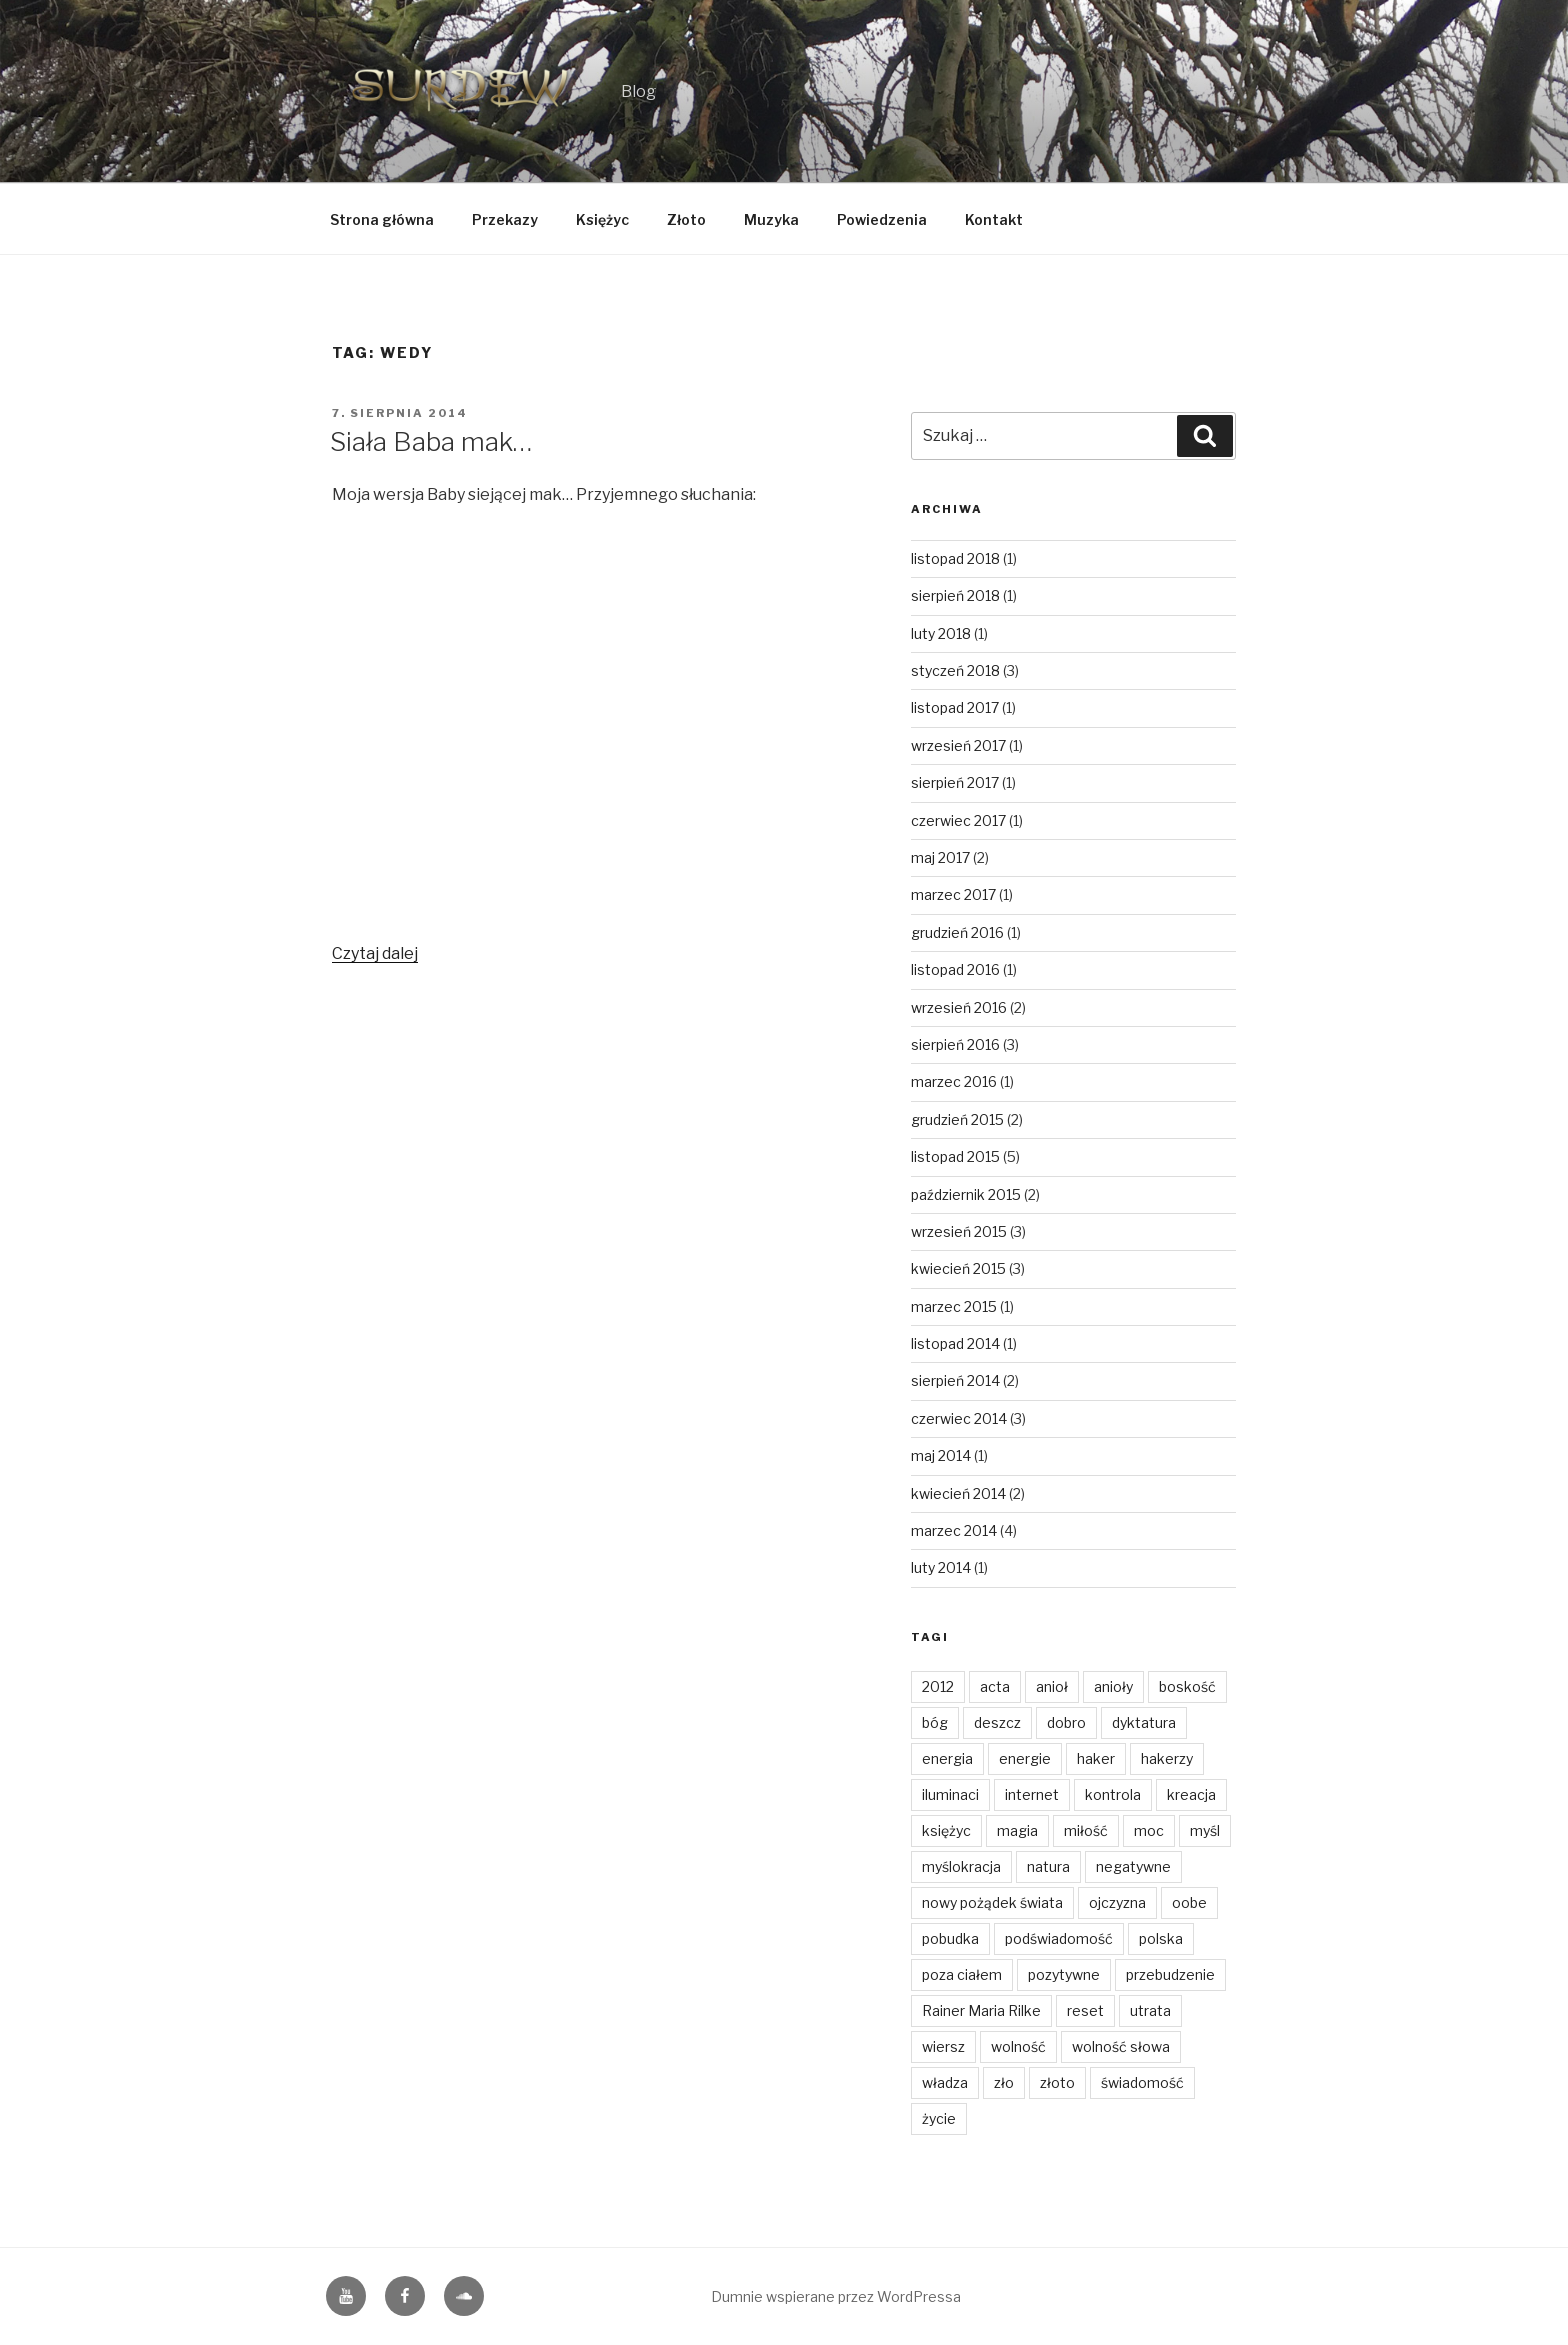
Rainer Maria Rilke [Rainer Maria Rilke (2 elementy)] (981, 2010)
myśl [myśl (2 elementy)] (1205, 1830)
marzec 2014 (954, 1530)
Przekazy (505, 219)
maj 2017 (940, 857)
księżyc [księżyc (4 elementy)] (946, 1830)
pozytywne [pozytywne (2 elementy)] (1064, 1974)
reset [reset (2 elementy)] (1085, 2010)
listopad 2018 (955, 558)
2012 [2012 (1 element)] (938, 1686)
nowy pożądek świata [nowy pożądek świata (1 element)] (992, 1902)
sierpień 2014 (955, 1380)
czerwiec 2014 (959, 1418)
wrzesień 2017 (958, 745)
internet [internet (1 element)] (1032, 1794)
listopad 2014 (955, 1343)
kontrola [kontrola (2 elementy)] (1113, 1794)
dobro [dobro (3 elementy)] (1066, 1722)
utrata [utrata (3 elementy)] (1150, 2010)
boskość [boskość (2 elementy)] (1187, 1686)
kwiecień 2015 (958, 1268)
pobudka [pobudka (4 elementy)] (950, 1938)
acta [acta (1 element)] (995, 1686)
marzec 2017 (953, 894)
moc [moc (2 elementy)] (1149, 1830)
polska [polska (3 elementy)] (1161, 1938)
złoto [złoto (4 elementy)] (1057, 2082)
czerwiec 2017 (958, 820)
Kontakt (994, 219)
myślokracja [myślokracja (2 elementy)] (961, 1866)
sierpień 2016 (955, 1044)
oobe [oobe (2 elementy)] (1189, 1902)
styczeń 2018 (955, 670)
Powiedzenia (882, 219)
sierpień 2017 (955, 782)
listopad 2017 (955, 707)
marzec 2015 (954, 1306)
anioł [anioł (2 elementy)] (1052, 1686)
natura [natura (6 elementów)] (1048, 1866)
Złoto (686, 219)
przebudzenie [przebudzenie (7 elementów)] (1170, 1974)
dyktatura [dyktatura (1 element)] (1144, 1722)
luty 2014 (941, 1567)
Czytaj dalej (375, 953)
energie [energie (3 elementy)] (1025, 1758)
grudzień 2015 (957, 1119)
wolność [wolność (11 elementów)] (1018, 2046)
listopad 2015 (955, 1156)
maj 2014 (941, 1455)
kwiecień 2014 (958, 1493)
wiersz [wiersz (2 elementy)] (943, 2046)
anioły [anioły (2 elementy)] (1113, 1686)
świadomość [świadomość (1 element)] (1142, 2082)
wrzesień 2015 (959, 1231)
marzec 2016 (954, 1081)
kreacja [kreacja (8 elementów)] (1191, 1794)
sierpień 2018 (955, 595)
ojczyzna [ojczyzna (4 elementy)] (1117, 1902)
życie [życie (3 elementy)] (939, 2118)
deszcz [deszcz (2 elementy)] (997, 1722)
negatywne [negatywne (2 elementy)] (1133, 1866)
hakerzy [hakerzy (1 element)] (1167, 1758)
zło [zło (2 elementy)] (1004, 2082)
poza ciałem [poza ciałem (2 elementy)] (962, 1974)
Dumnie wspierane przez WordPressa (836, 2296)
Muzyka (771, 219)
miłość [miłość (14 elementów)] (1086, 1830)
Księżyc (602, 219)
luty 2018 (941, 633)
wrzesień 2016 (959, 1007)
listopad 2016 (955, 969)
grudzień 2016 (957, 932)
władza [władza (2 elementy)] (945, 2082)
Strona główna (382, 219)
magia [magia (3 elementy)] (1017, 1830)
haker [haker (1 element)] (1096, 1758)
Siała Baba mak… (431, 441)
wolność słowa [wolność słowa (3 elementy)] (1121, 2046)
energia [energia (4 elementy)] (947, 1758)
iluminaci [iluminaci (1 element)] (950, 1794)
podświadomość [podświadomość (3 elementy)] (1059, 1938)
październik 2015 (966, 1194)
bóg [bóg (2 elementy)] (935, 1722)
